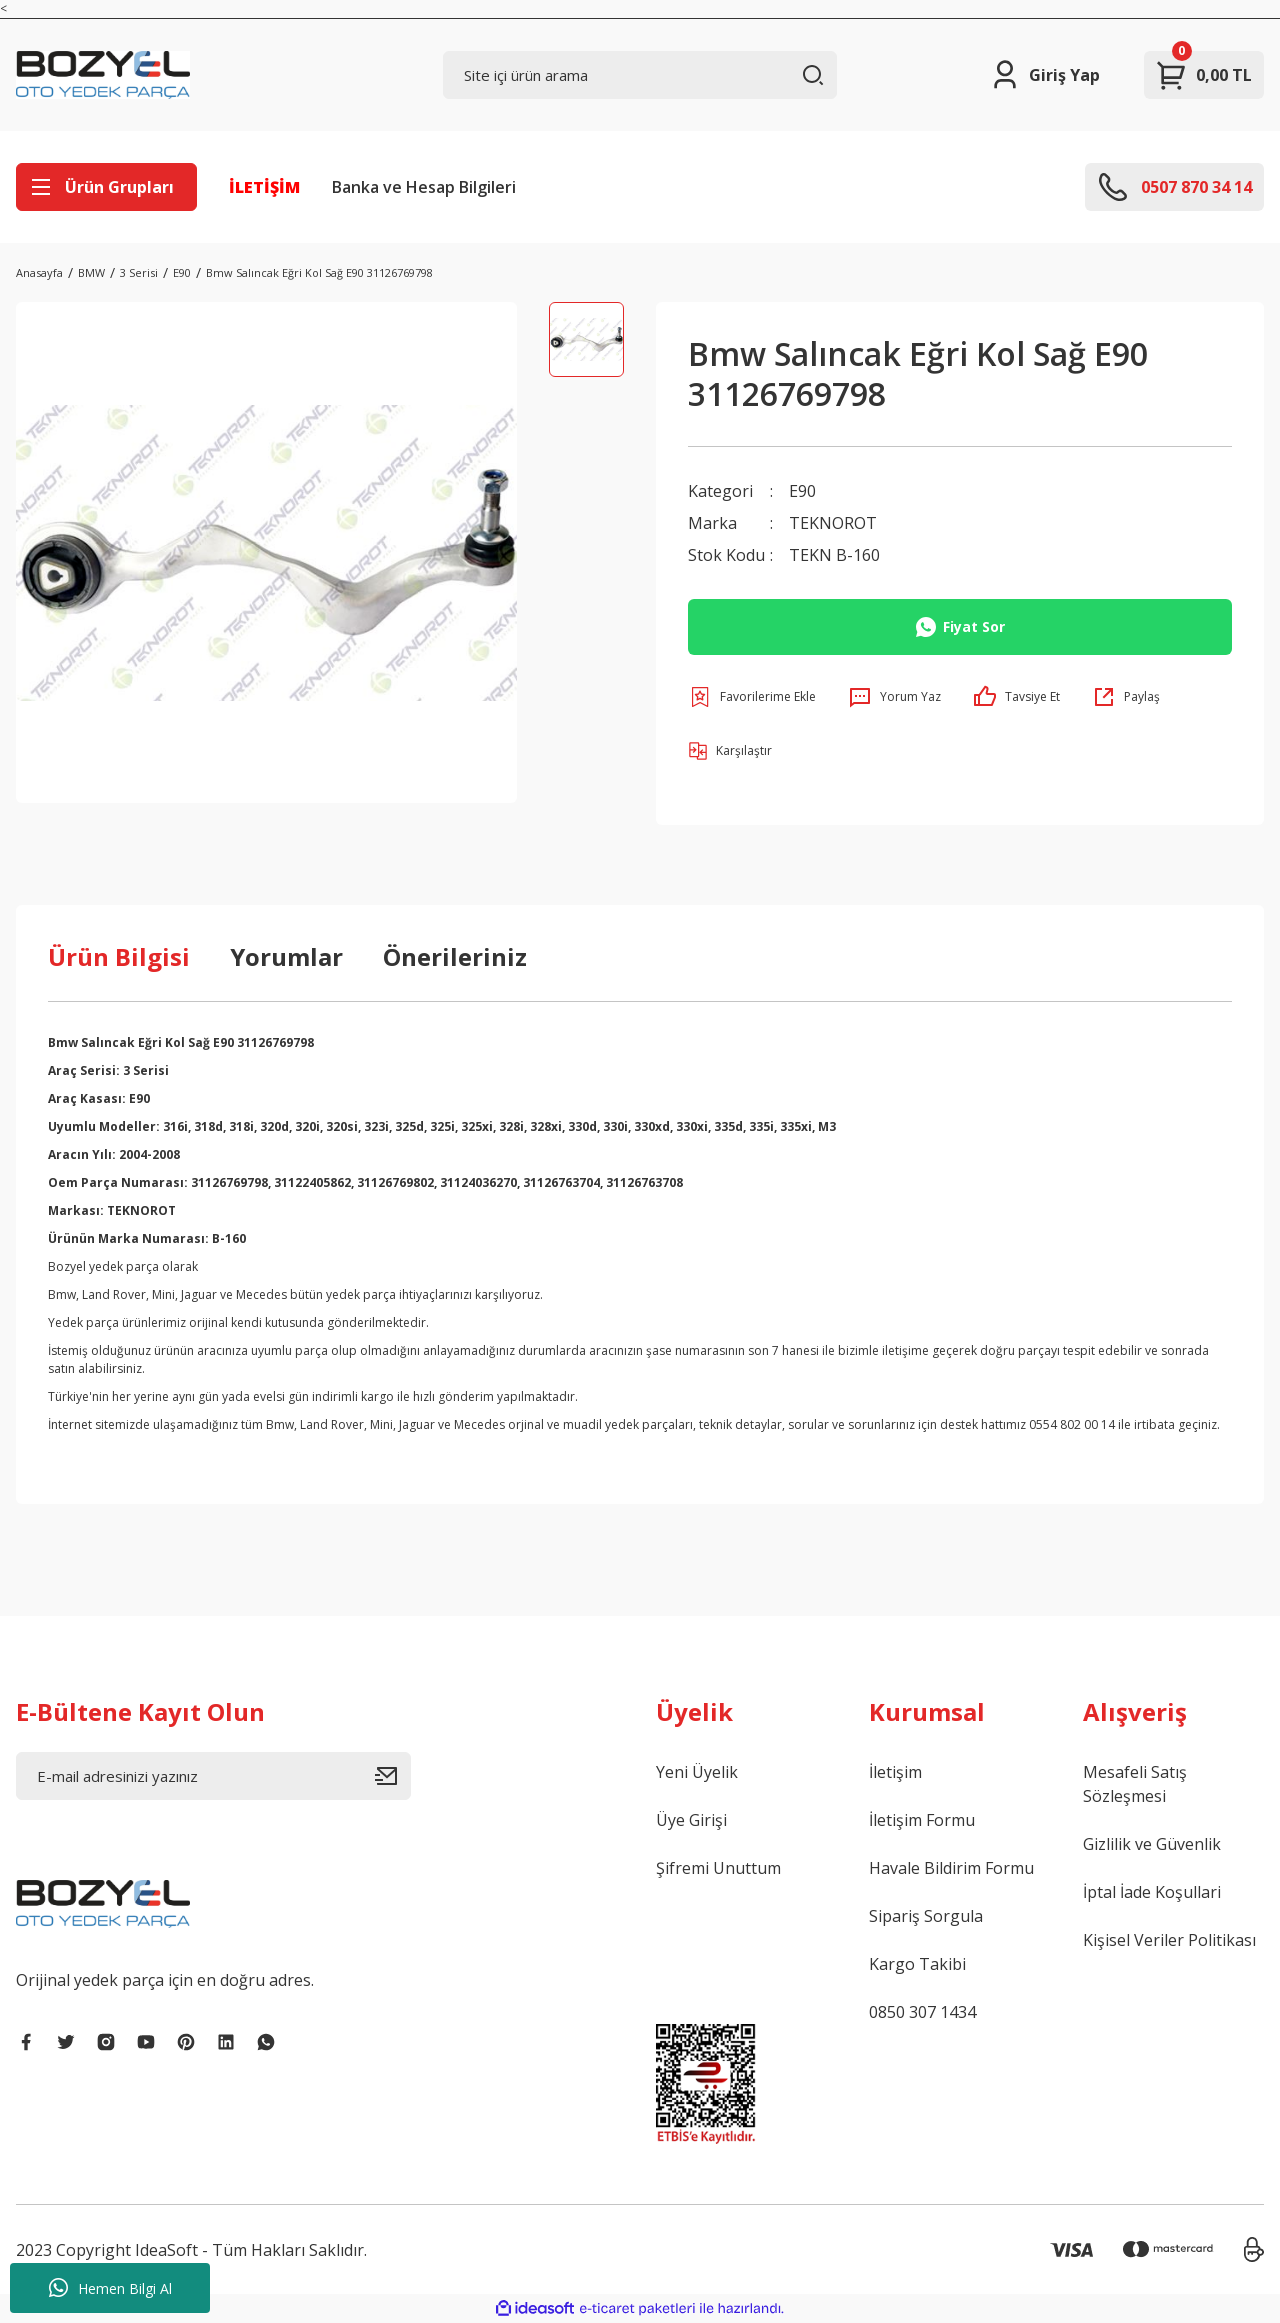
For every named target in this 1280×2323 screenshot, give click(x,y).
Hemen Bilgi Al (110, 2288)
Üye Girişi (691, 1820)
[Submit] (393, 1776)
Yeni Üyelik (697, 1772)
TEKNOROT (833, 523)
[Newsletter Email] (213, 1776)
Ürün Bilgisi (119, 956)
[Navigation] (106, 187)
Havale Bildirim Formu (951, 1868)
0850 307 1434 (922, 2012)
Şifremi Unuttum (718, 1868)
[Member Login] (1044, 75)
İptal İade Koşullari (1152, 1892)
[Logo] (103, 75)
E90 (802, 491)
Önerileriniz (455, 956)
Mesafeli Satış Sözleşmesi (1135, 1784)
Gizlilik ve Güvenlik (1152, 1844)
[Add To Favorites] (752, 697)
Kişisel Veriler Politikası (1169, 1940)
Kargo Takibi (917, 1964)
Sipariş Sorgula (926, 1916)
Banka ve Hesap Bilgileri (424, 187)
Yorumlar (286, 956)
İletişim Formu (922, 1820)
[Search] (640, 75)
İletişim (895, 1772)
